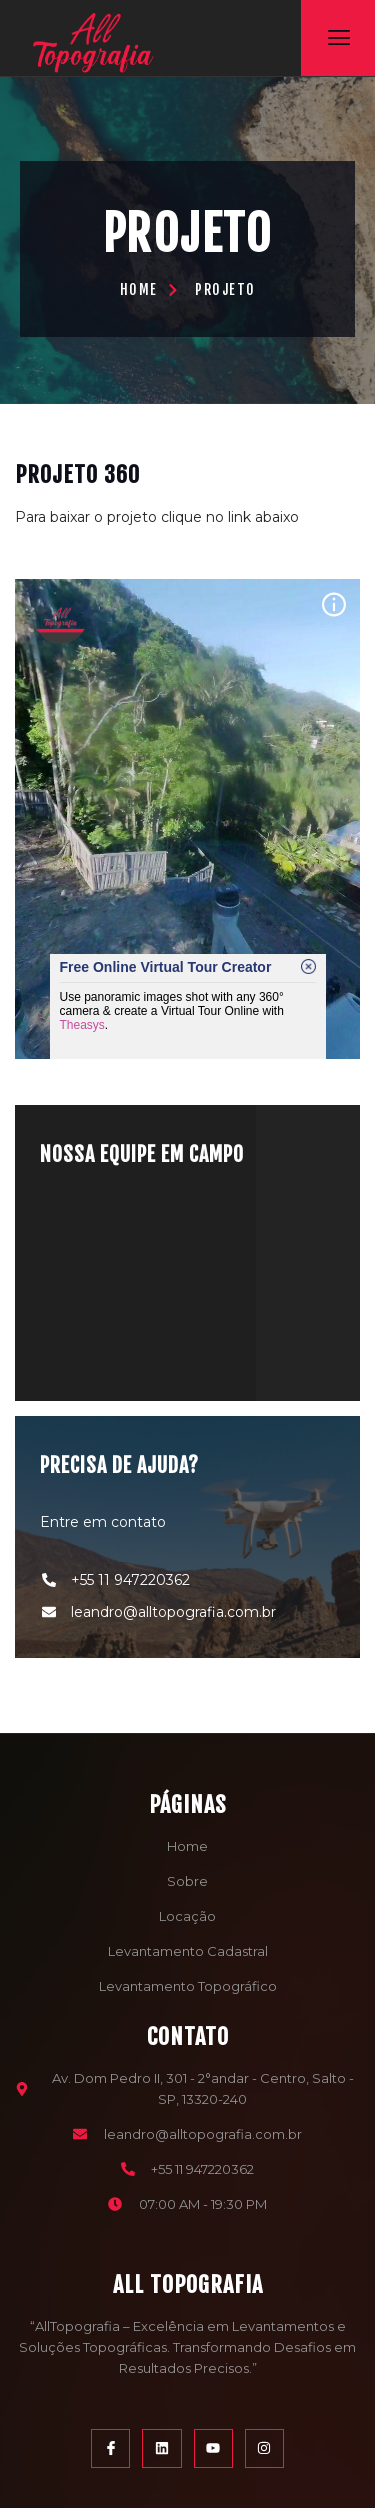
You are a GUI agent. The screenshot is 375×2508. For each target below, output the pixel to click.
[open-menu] (338, 38)
